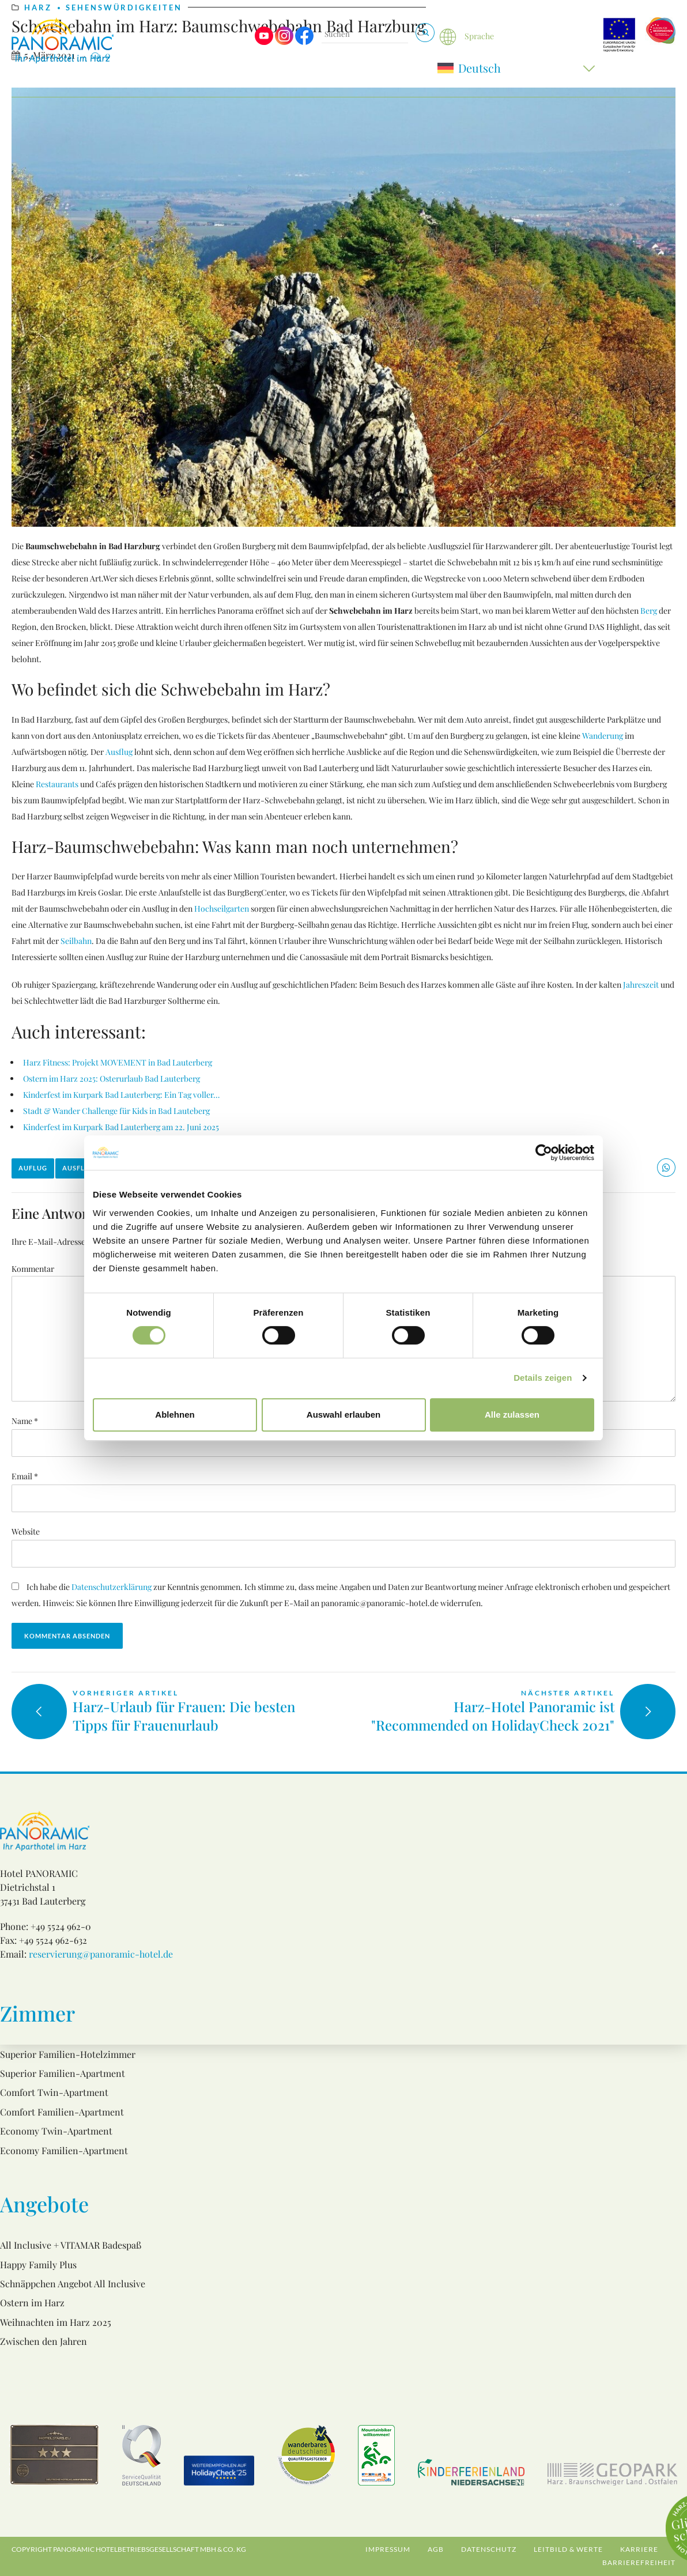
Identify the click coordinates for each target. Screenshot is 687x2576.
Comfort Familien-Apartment (62, 2112)
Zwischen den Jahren (43, 2341)
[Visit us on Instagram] (284, 41)
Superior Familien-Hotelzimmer (67, 2054)
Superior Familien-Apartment (62, 2073)
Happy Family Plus (38, 2264)
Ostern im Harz (32, 2303)
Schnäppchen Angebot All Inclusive (72, 2283)
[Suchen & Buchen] (425, 32)
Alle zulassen (512, 1414)
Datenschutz (488, 2549)
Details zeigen (543, 1378)
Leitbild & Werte (568, 2549)
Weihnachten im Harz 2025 (55, 2322)
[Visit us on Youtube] (264, 41)
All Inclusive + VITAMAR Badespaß (70, 2245)
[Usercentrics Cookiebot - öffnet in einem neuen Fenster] (543, 1152)
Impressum (387, 2549)
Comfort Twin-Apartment (54, 2092)
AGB (436, 2549)
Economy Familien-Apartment (64, 2150)
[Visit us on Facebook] (304, 41)
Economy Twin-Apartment (56, 2131)
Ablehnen (174, 1414)
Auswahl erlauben (343, 1414)
